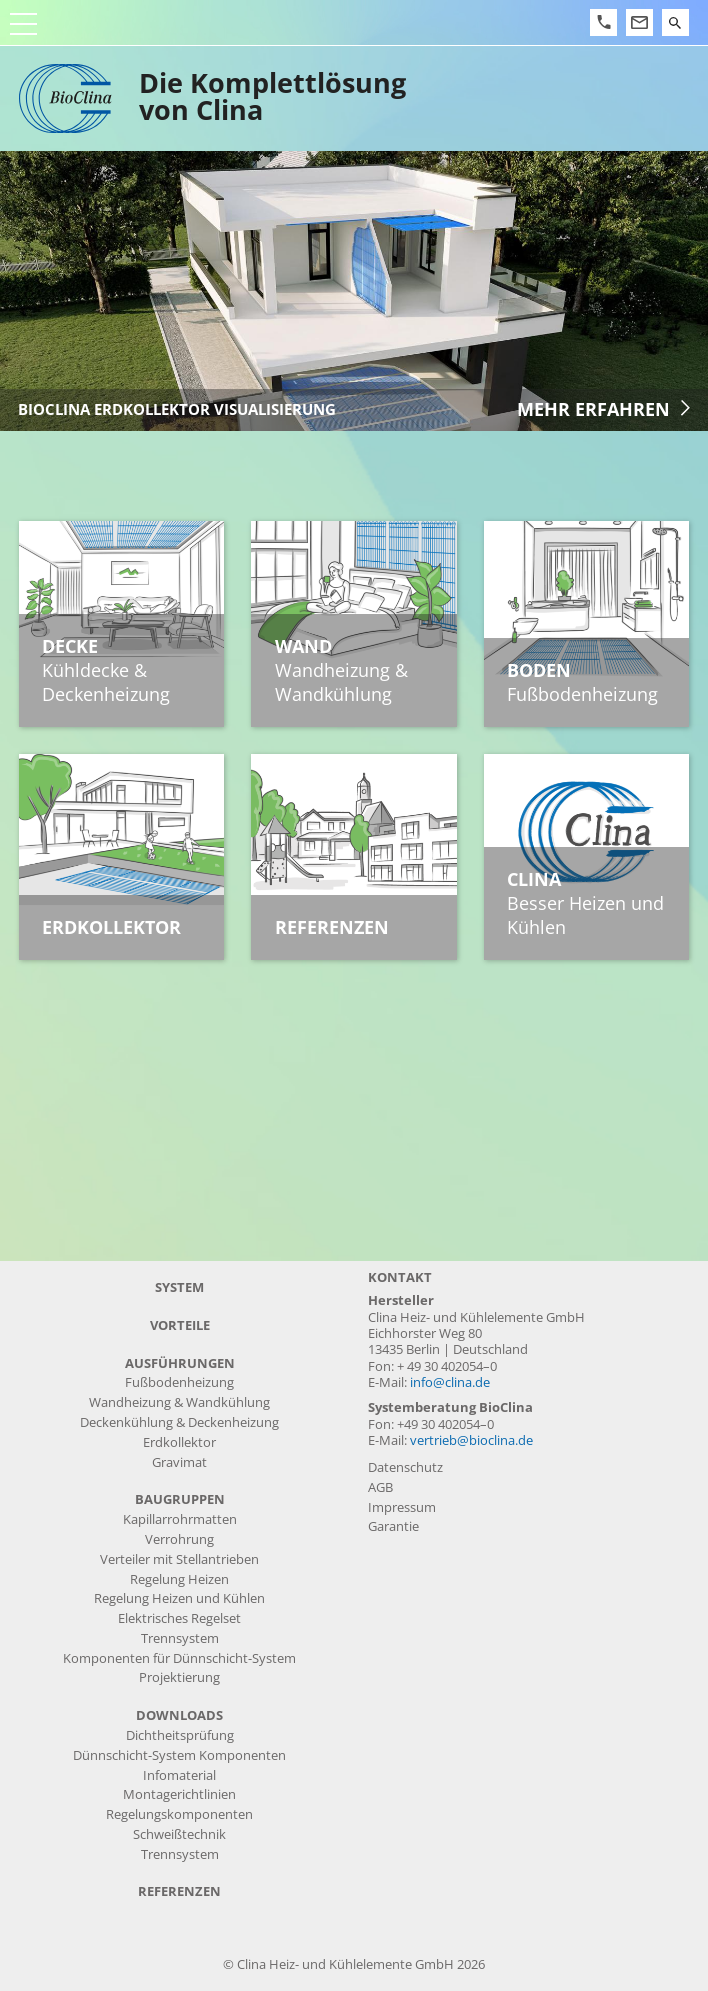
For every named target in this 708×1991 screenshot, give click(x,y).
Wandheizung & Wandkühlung (179, 1402)
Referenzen (179, 1891)
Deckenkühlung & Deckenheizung (179, 1422)
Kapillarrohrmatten (180, 1519)
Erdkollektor (179, 1442)
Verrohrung (179, 1539)
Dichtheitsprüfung (180, 1735)
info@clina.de (450, 1382)
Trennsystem (180, 1638)
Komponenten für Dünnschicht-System (179, 1658)
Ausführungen (180, 1363)
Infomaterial (179, 1775)
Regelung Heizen (179, 1579)
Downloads (179, 1715)
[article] (354, 291)
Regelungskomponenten (179, 1814)
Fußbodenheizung (179, 1382)
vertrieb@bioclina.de (471, 1440)
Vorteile (180, 1325)
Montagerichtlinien (179, 1794)
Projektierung (179, 1677)
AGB (380, 1487)
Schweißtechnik (179, 1834)
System (179, 1287)
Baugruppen (180, 1499)
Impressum (402, 1507)
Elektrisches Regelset (179, 1618)
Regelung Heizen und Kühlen (179, 1598)
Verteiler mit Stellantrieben (179, 1559)
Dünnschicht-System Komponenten (179, 1755)
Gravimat (179, 1462)
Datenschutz (405, 1467)
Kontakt (400, 1277)
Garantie (393, 1526)
